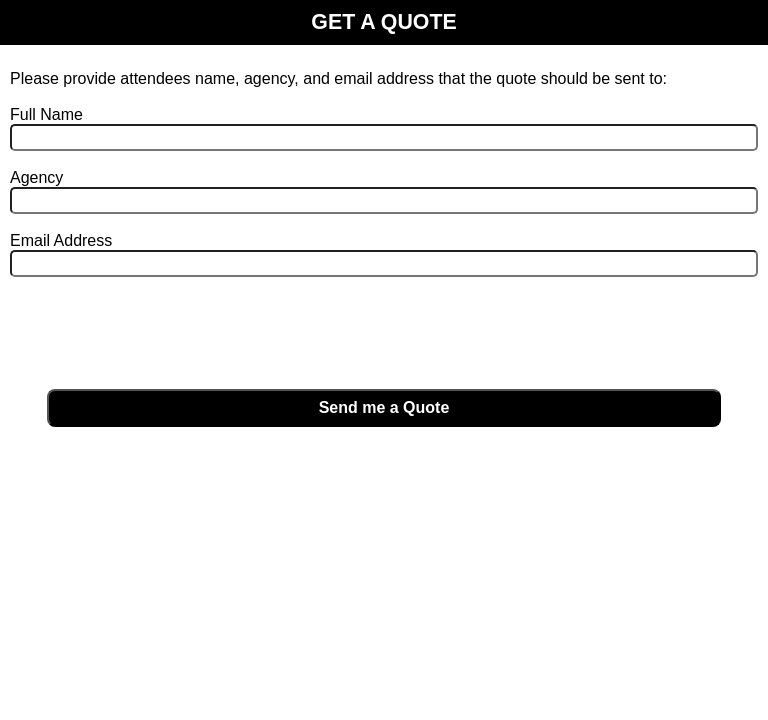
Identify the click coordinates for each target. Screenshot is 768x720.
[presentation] (162, 334)
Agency (36, 177)
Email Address (61, 240)
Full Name (46, 114)
